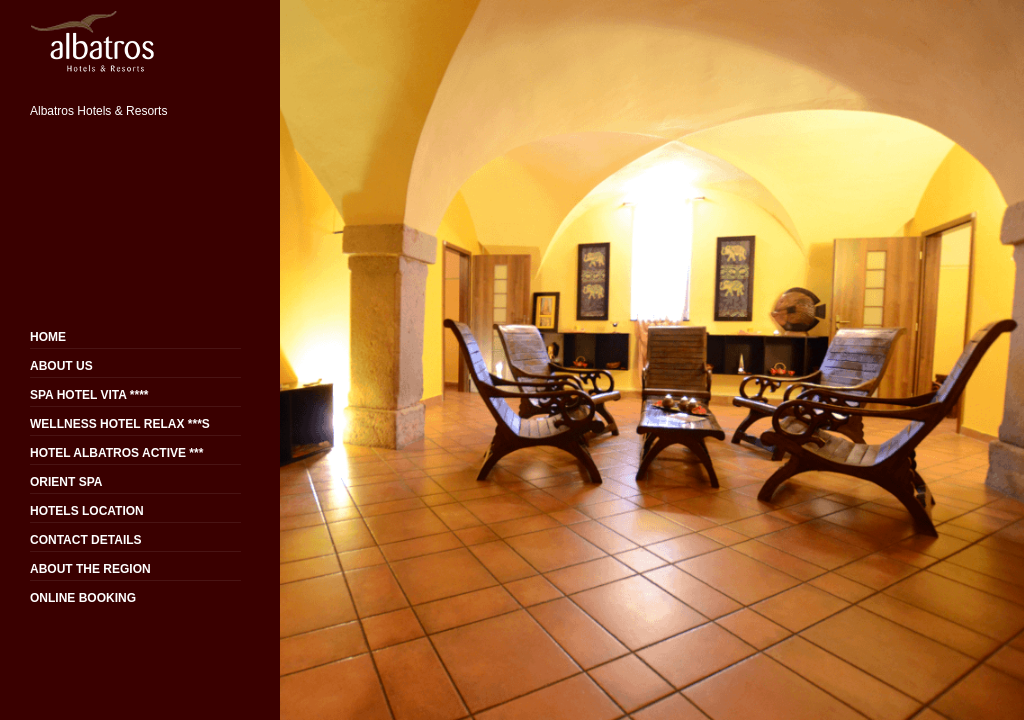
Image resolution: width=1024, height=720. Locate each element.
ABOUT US (61, 366)
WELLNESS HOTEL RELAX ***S (120, 424)
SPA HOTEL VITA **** (89, 395)
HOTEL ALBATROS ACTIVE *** (116, 453)
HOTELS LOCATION (87, 511)
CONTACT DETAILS (86, 540)
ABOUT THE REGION (90, 569)
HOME (48, 337)
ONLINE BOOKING (83, 598)
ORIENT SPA (66, 482)
